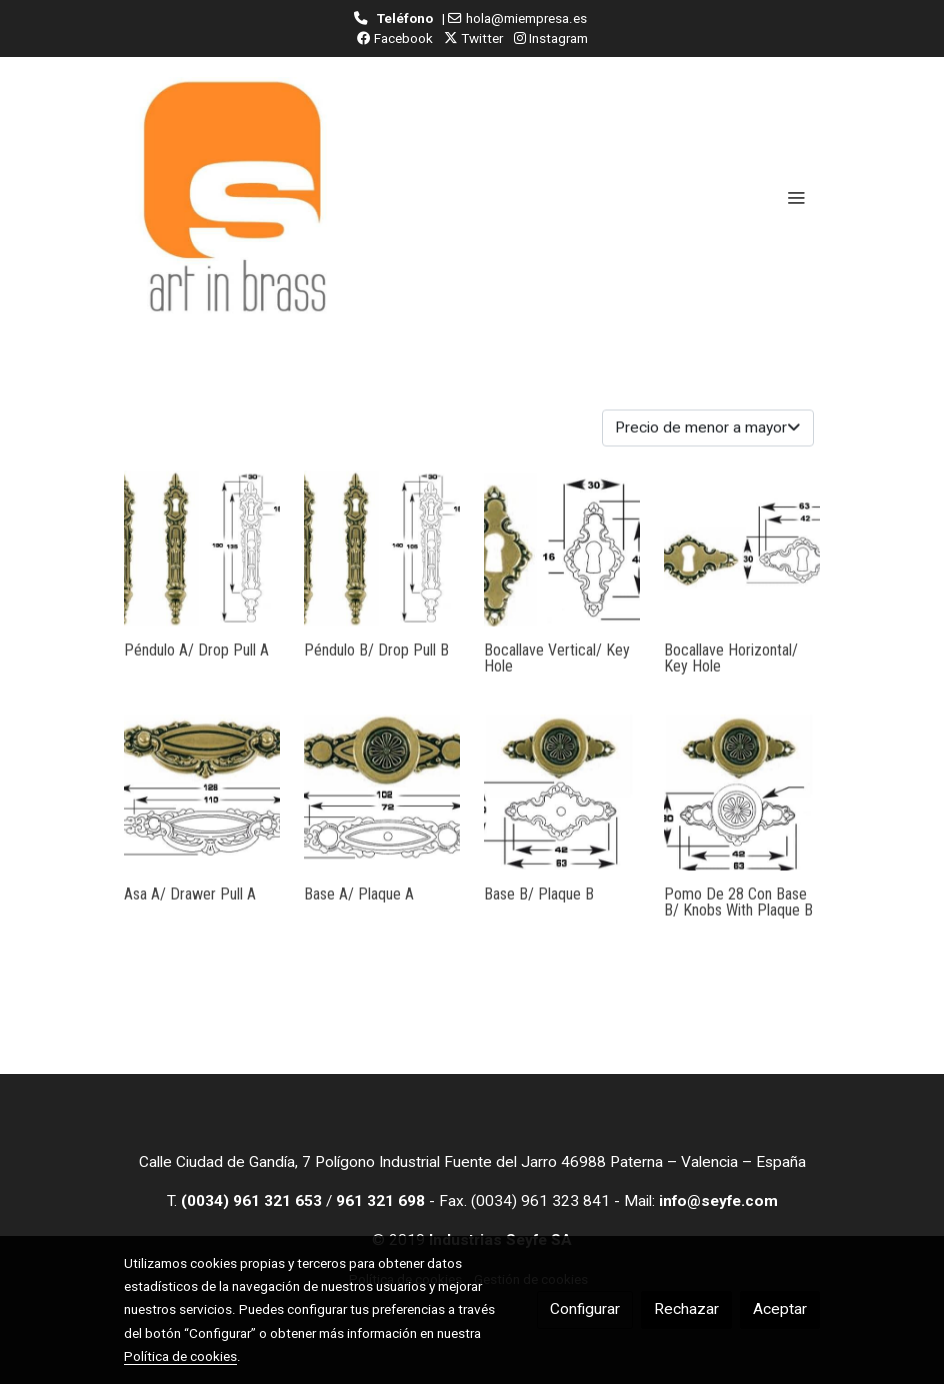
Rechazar (686, 1309)
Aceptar (780, 1309)
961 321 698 (380, 1201)
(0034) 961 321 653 (251, 1201)
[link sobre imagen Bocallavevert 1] (562, 568)
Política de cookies (180, 1356)
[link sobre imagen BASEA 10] (382, 812)
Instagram (551, 38)
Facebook (395, 38)
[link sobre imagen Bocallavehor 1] (742, 568)
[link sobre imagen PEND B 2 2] (382, 568)
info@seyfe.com (718, 1201)
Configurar (585, 1309)
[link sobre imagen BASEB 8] (742, 812)
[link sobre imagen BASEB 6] (562, 812)
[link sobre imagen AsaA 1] (202, 812)
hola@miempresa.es (526, 18)
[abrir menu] (796, 197)
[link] (234, 197)
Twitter (473, 38)
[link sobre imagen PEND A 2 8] (202, 568)
